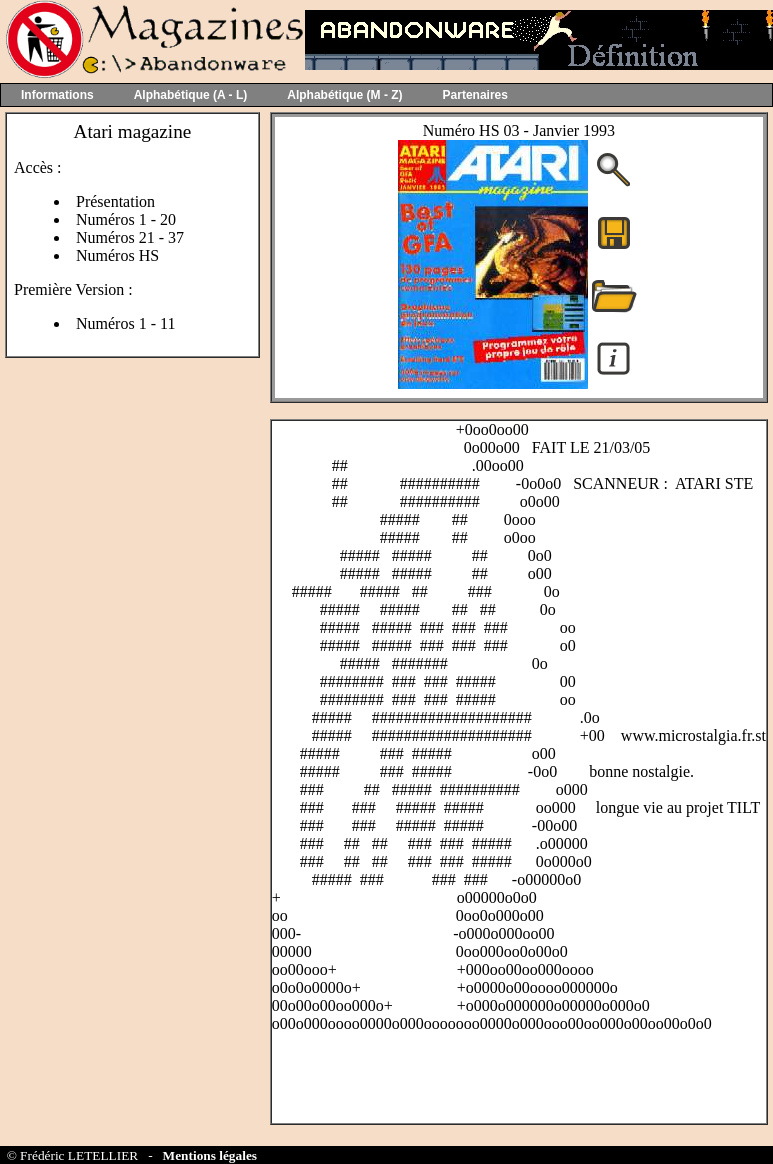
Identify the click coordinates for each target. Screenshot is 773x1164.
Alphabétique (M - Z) (344, 95)
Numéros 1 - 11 (125, 323)
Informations (57, 95)
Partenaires (475, 95)
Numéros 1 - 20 (126, 219)
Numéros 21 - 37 (130, 237)
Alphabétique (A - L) (191, 95)
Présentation (115, 201)
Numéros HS (117, 255)
